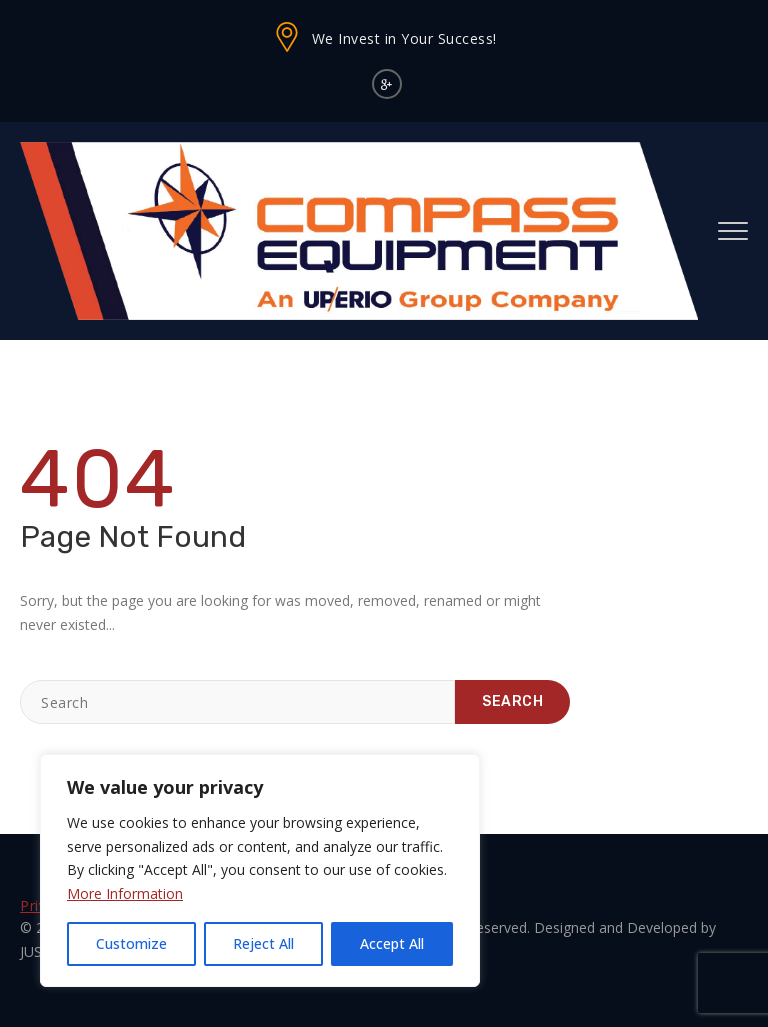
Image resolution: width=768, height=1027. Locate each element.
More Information (125, 893)
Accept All (392, 943)
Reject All (263, 943)
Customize (131, 943)
